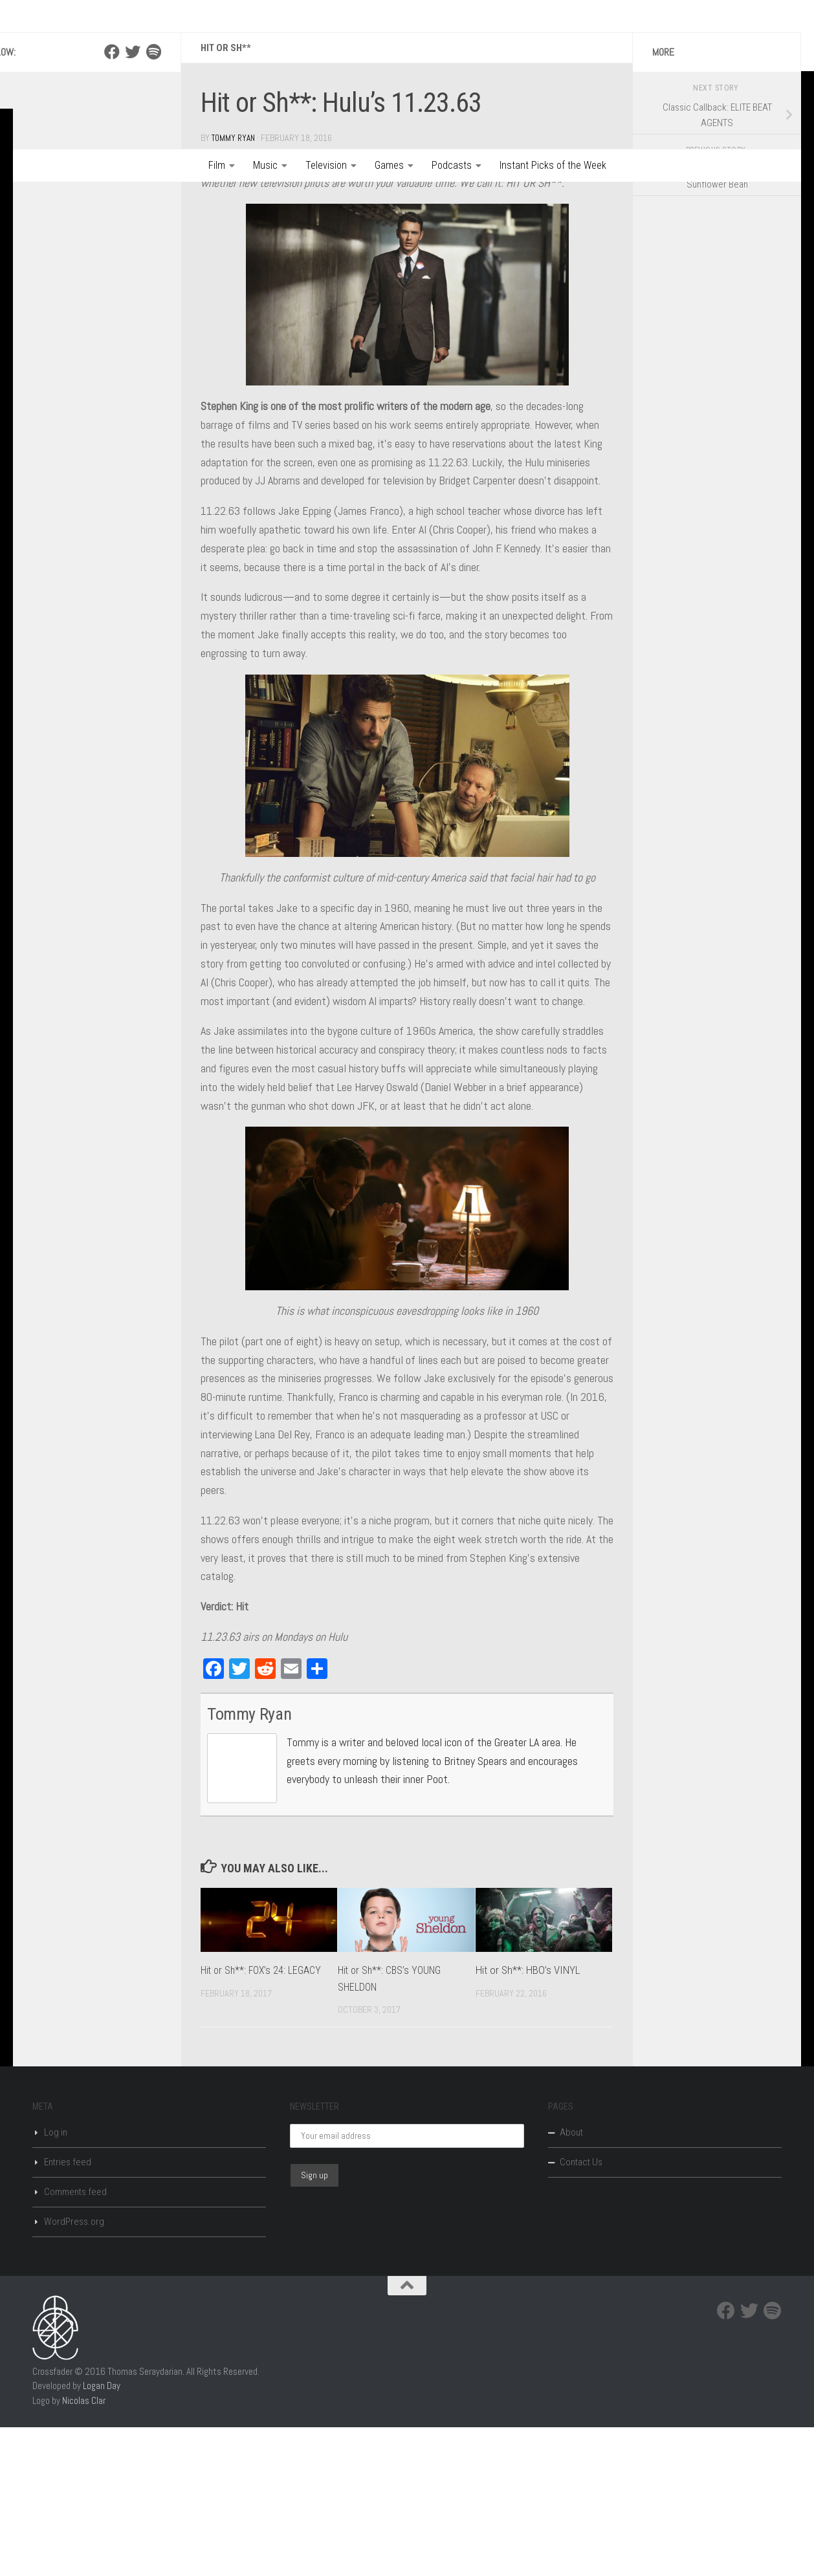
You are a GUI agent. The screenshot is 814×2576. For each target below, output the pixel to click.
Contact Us (581, 2311)
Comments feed (75, 2340)
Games (389, 165)
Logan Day (101, 2534)
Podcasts (452, 165)
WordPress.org (74, 2370)
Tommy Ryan (235, 287)
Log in (55, 2281)
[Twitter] (132, 201)
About (571, 2281)
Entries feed (67, 2311)
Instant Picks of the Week (553, 165)
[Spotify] (153, 201)
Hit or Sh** (228, 197)
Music (265, 165)
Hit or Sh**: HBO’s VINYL (528, 2118)
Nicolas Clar (83, 2549)
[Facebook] (112, 201)
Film (216, 165)
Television (326, 165)
